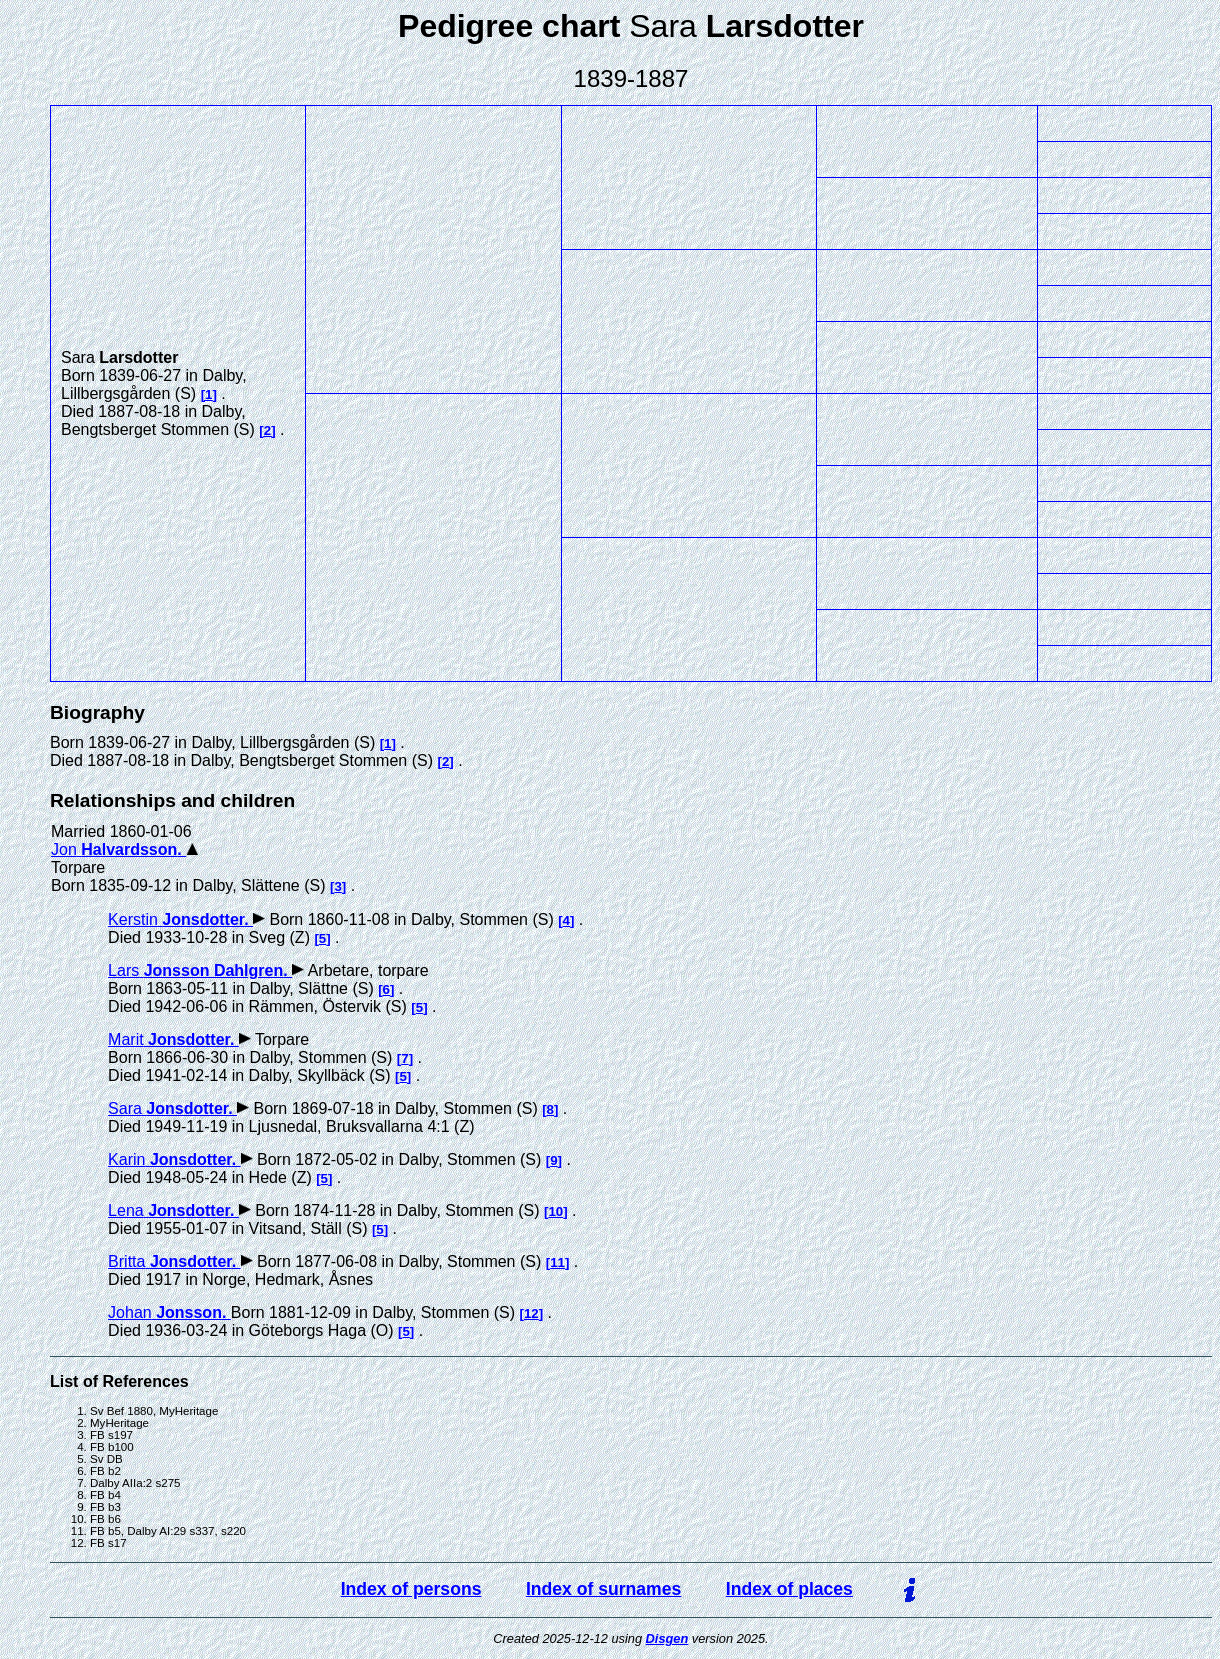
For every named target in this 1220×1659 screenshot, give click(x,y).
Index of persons (411, 1589)
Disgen (667, 1638)
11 (557, 1262)
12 (531, 1313)
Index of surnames (603, 1589)
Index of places (789, 1589)
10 (555, 1211)
